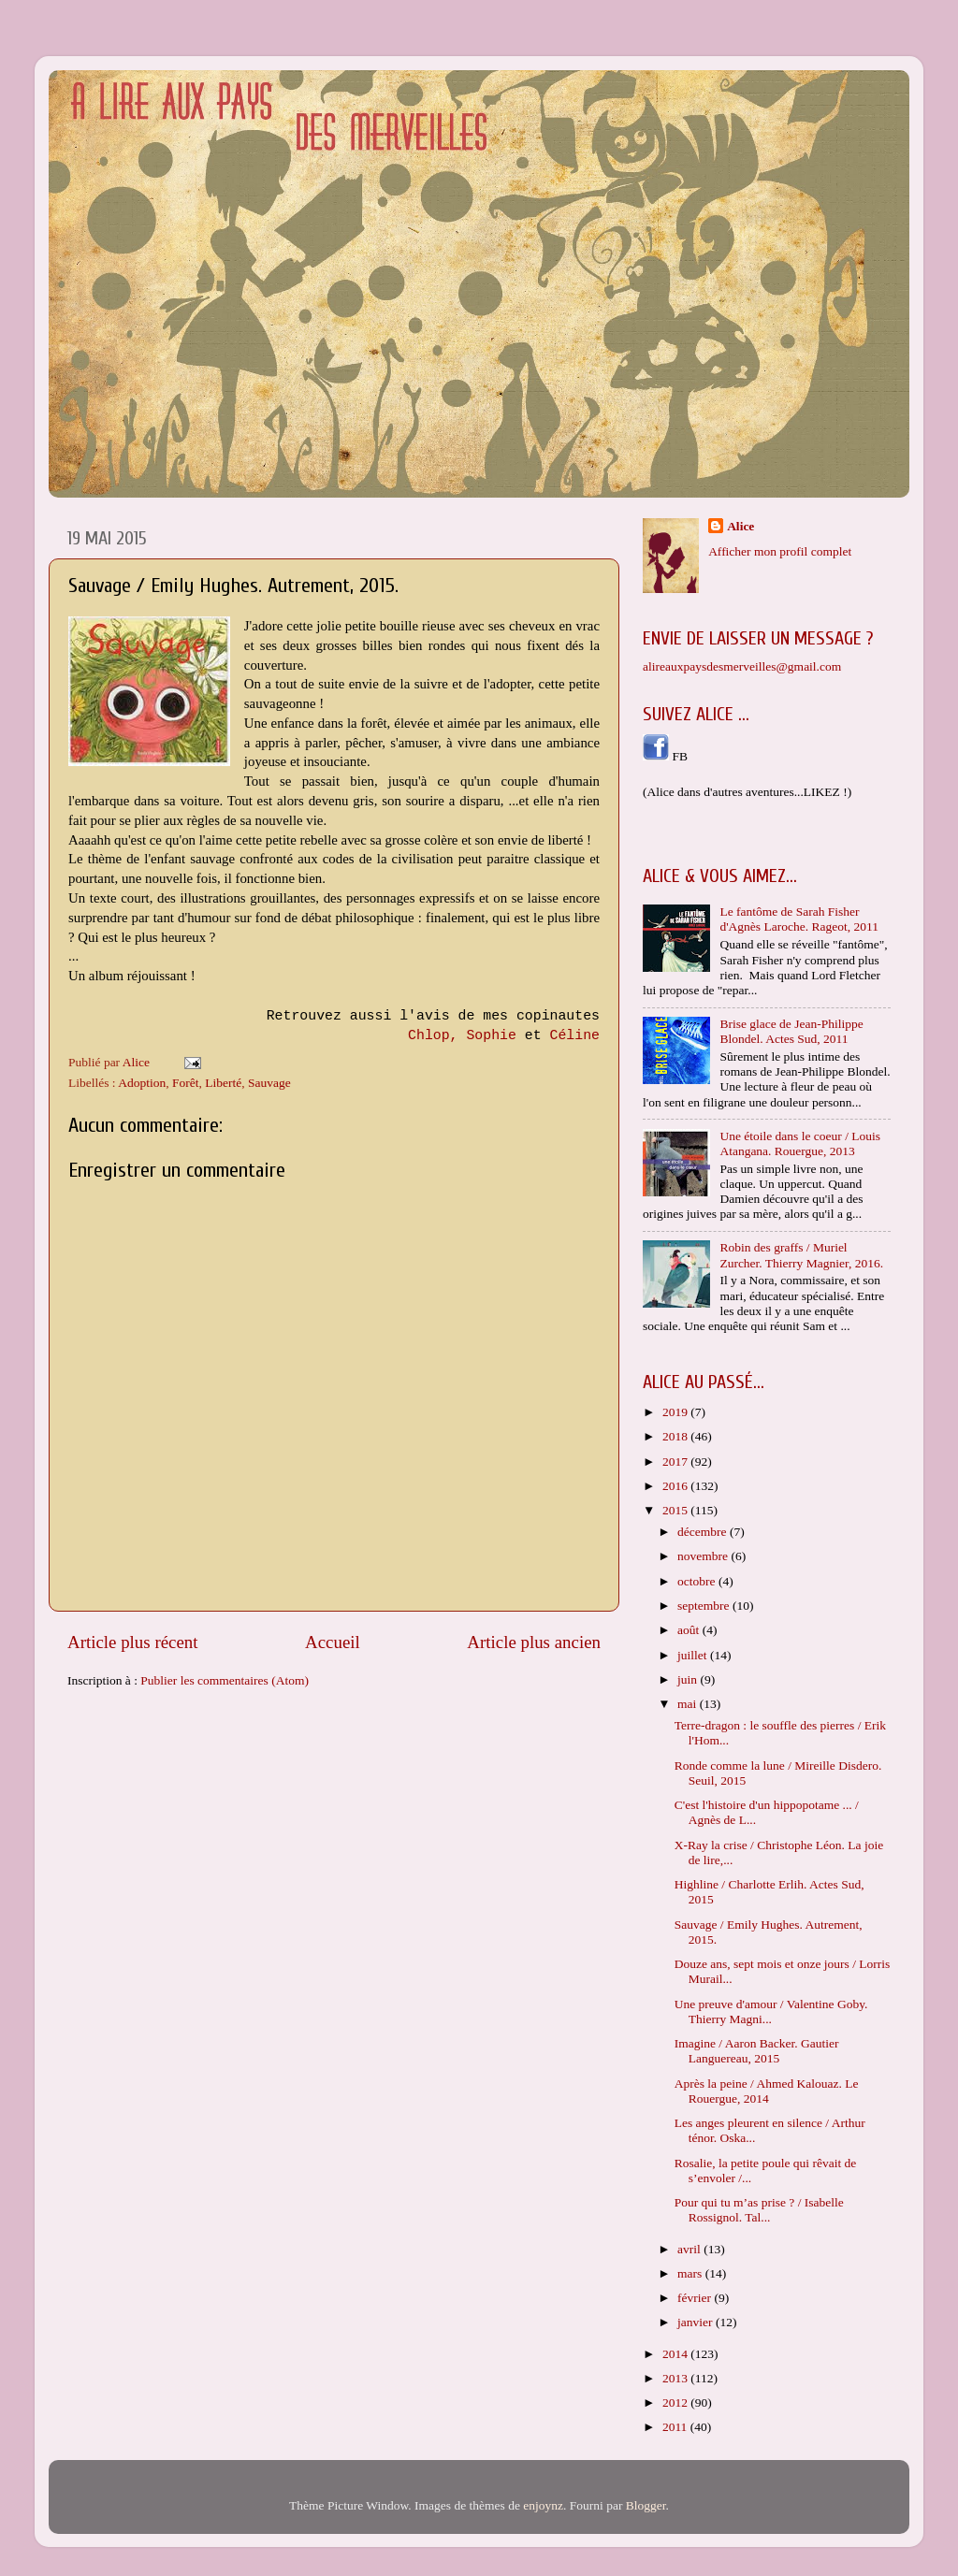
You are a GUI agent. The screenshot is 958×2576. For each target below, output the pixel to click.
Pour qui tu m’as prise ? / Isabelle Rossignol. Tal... (759, 2209)
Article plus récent (132, 1642)
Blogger (646, 2505)
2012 (676, 2402)
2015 (676, 1510)
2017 (676, 1461)
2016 (676, 1486)
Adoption (142, 1083)
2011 (676, 2427)
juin (688, 1679)
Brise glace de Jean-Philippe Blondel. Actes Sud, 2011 (791, 1031)
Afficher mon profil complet (779, 551)
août (690, 1630)
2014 (676, 2354)
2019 (676, 1412)
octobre (697, 1581)
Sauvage (269, 1083)
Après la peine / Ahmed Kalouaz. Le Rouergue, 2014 (767, 2091)
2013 (676, 2378)
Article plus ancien (534, 1642)
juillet (693, 1655)
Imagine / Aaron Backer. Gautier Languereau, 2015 (757, 2050)
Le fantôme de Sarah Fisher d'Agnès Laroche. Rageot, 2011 (798, 918)
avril (690, 2249)
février (695, 2298)
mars (691, 2273)
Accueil (332, 1642)
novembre (704, 1556)
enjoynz (543, 2505)
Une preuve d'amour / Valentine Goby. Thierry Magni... (771, 2011)
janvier (696, 2322)
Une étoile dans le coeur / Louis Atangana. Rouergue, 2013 (799, 1143)
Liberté (223, 1083)
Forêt (185, 1083)
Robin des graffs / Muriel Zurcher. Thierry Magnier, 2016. (801, 1254)
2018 (676, 1436)
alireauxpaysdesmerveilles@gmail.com (742, 666)
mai (688, 1704)
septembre (705, 1606)
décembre (703, 1532)
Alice (740, 526)
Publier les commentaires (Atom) (224, 1680)
